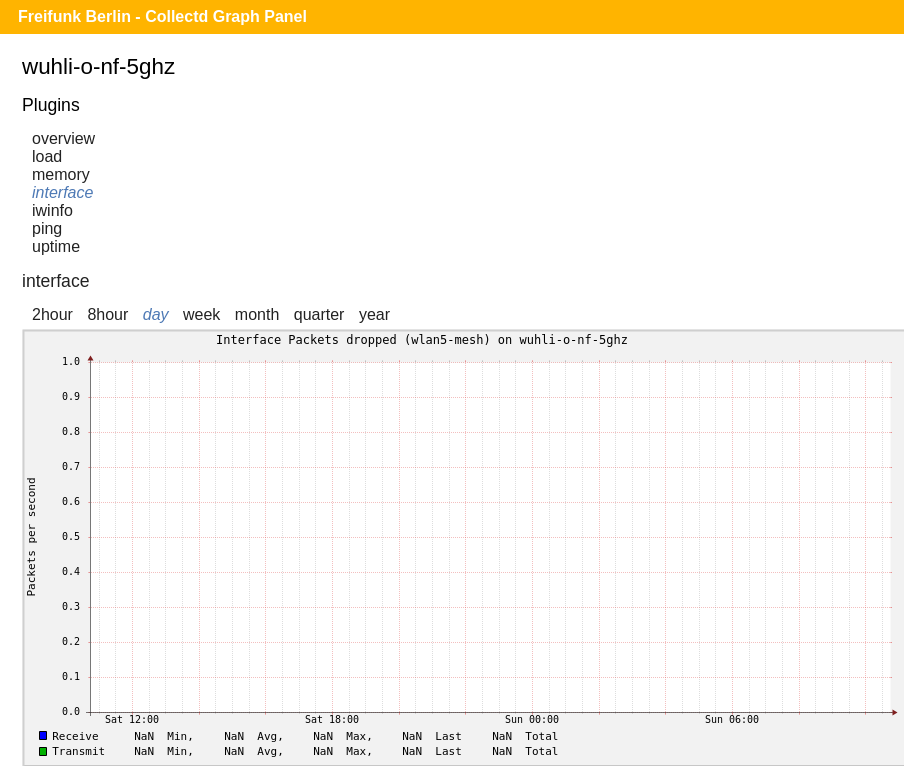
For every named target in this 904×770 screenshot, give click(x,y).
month (257, 314)
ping (47, 228)
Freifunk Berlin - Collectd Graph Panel (162, 16)
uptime (56, 246)
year (374, 314)
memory (61, 174)
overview (63, 138)
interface (62, 192)
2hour (52, 314)
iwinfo (52, 210)
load (47, 156)
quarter (319, 314)
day (156, 314)
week (201, 314)
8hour (107, 314)
